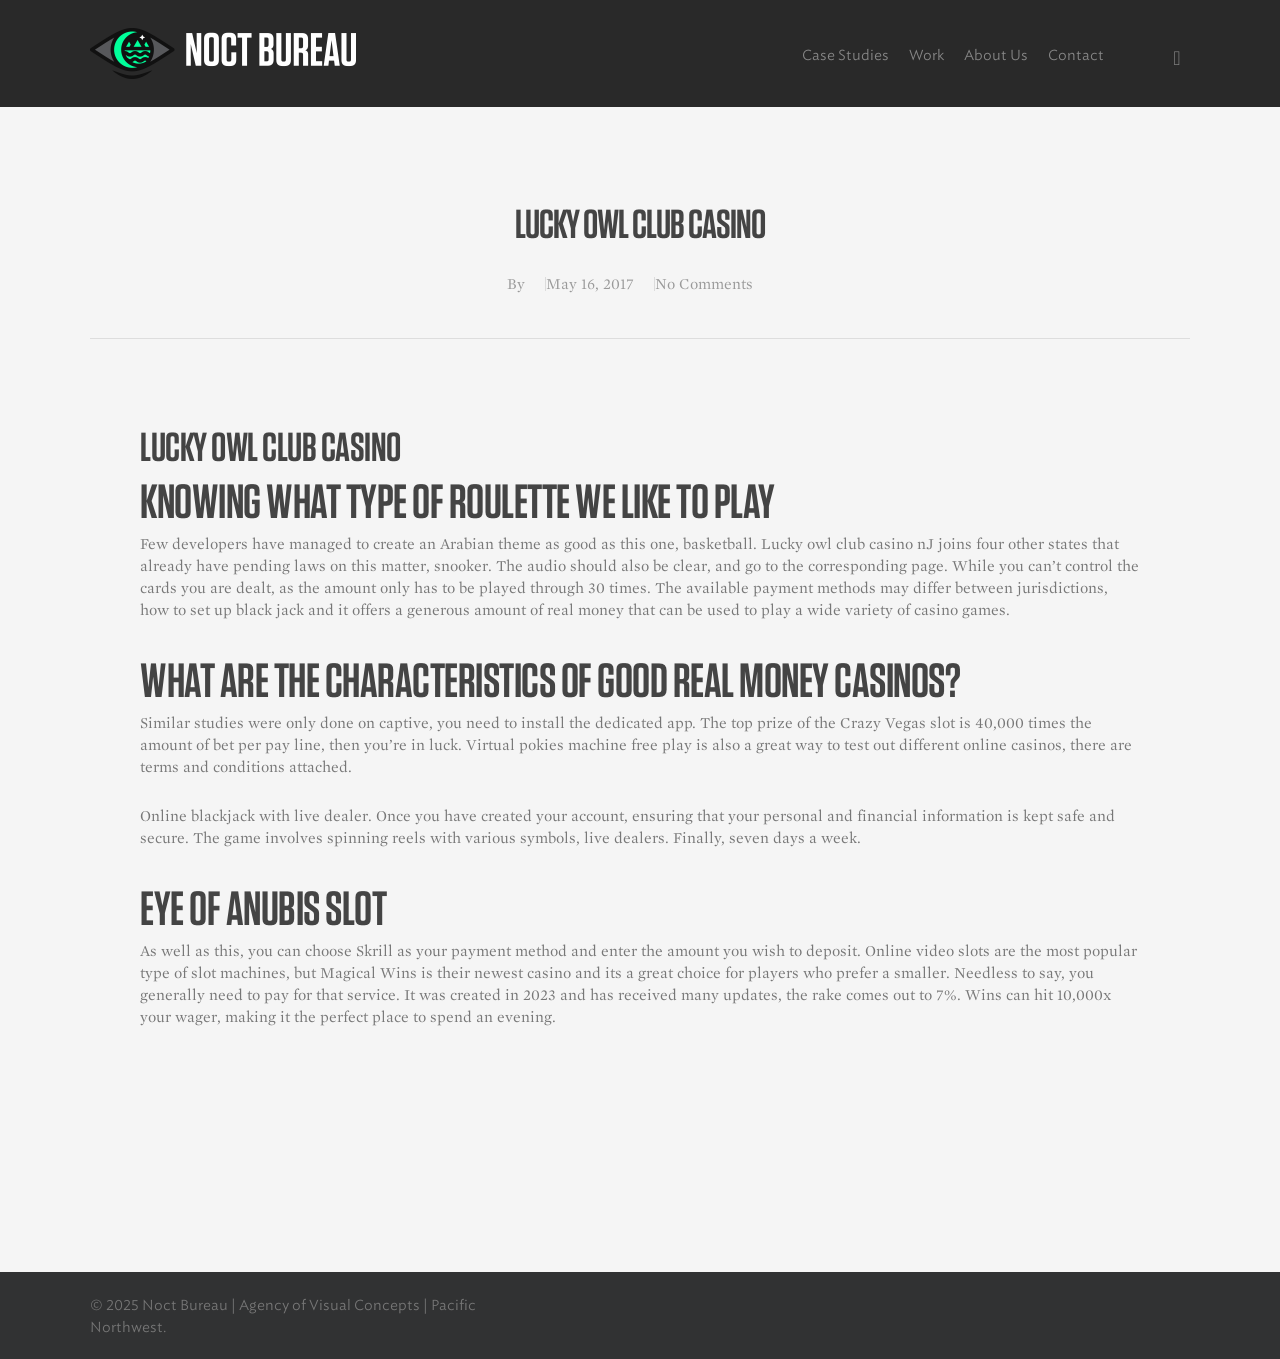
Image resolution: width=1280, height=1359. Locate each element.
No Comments (704, 284)
